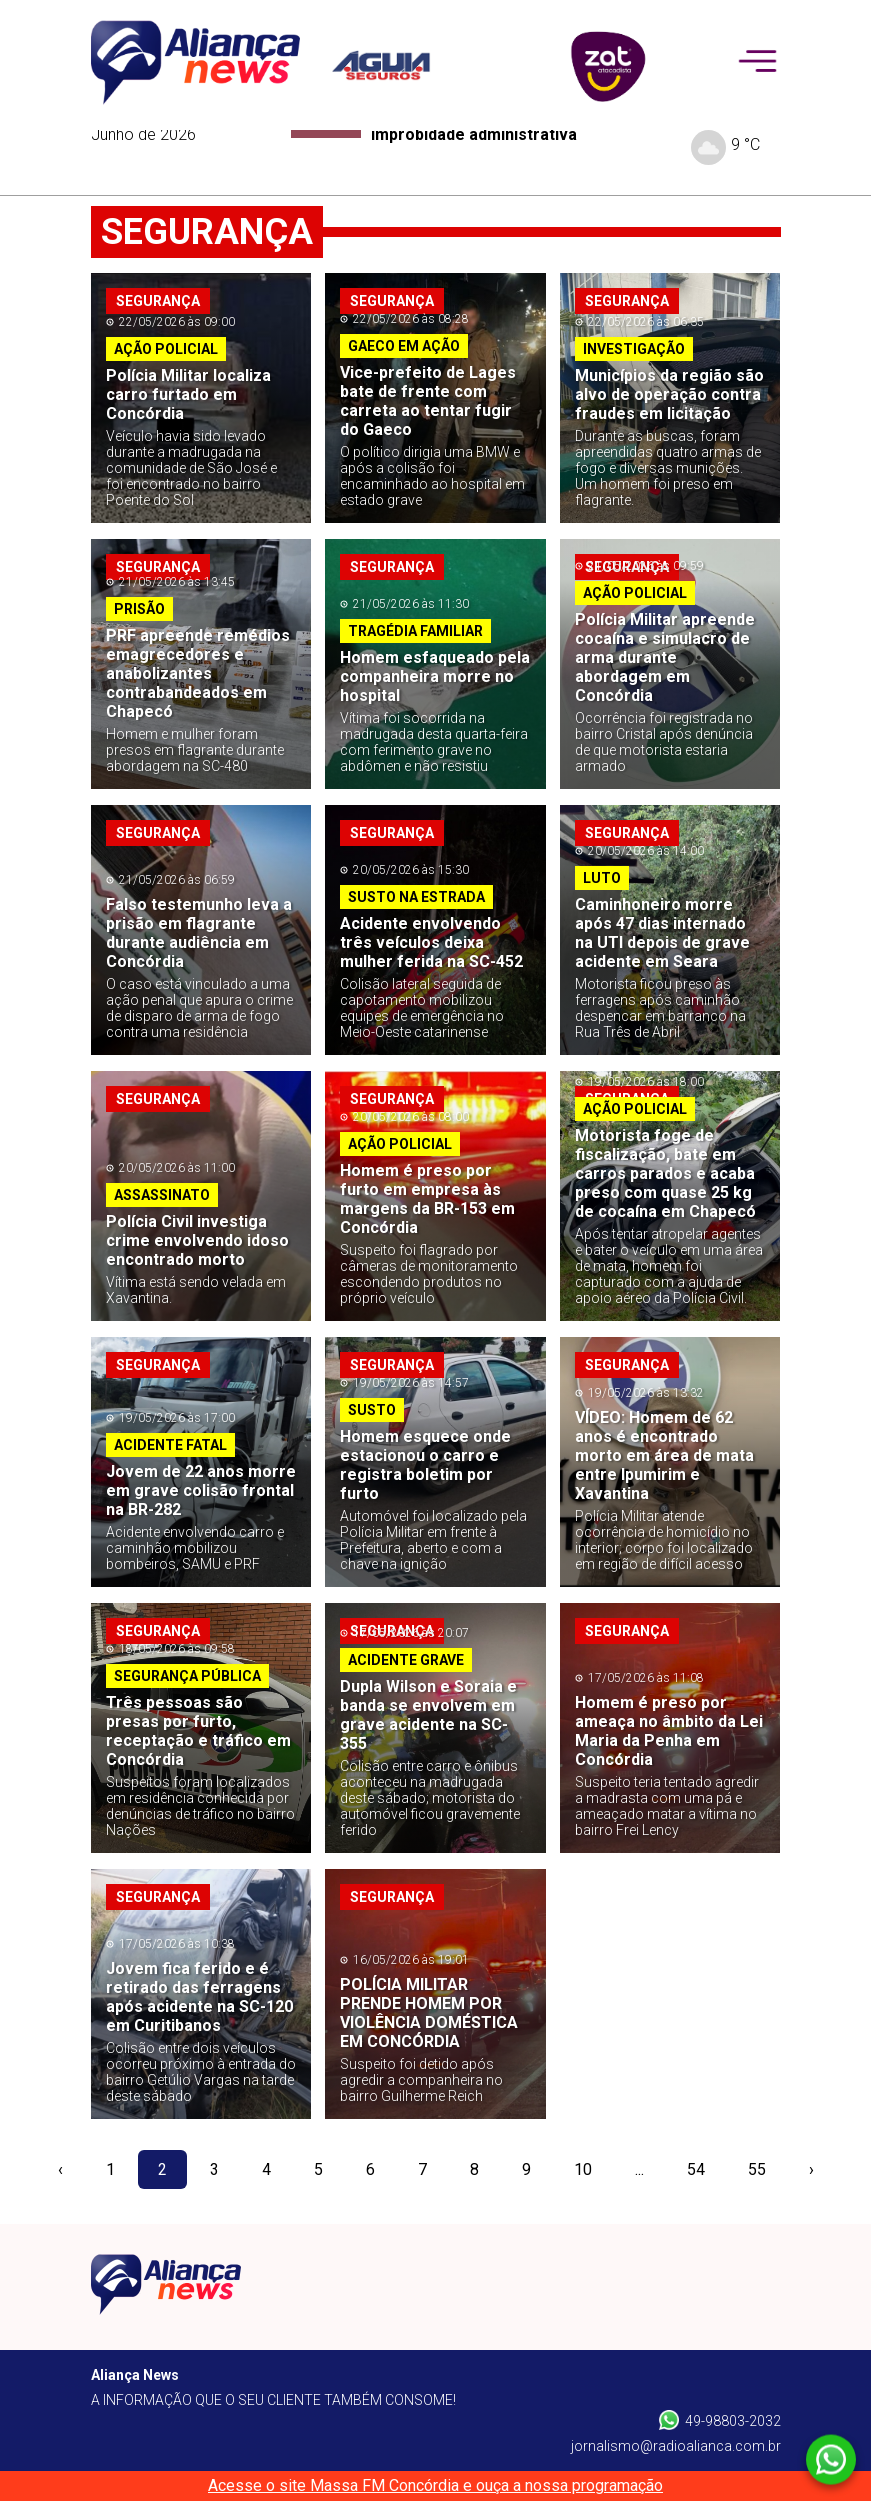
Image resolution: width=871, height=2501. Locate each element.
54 (696, 2169)
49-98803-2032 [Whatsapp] (720, 2420)
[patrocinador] (393, 65)
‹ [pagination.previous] (60, 2169)
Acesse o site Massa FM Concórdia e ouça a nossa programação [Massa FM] (435, 2485)
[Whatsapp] (831, 2460)
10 (583, 2169)
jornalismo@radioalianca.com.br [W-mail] (676, 2446)
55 (757, 2169)
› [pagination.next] (811, 2169)
